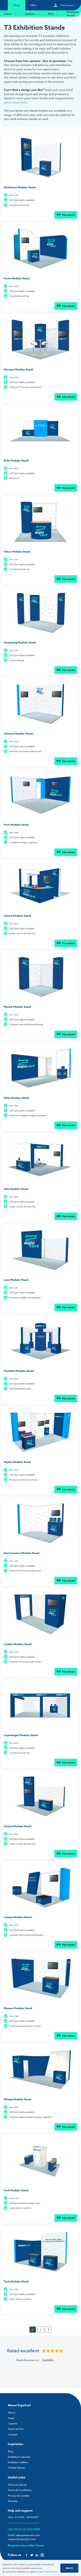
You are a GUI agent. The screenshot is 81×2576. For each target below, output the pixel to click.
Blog (10, 2451)
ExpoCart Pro (16, 2429)
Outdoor (32, 13)
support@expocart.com (22, 2539)
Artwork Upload (17, 2484)
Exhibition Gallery (18, 2462)
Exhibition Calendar (19, 2457)
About (11, 2412)
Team (11, 2418)
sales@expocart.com (27, 2535)
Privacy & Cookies (18, 2495)
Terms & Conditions (19, 2490)
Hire (33, 5)
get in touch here (15, 102)
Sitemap (13, 2501)
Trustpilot (47, 2360)
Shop (16, 5)
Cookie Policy (50, 2571)
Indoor (10, 13)
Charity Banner (16, 2467)
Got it (69, 2568)
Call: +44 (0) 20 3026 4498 (24, 2529)
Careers (12, 2423)
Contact (12, 2434)
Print (53, 13)
